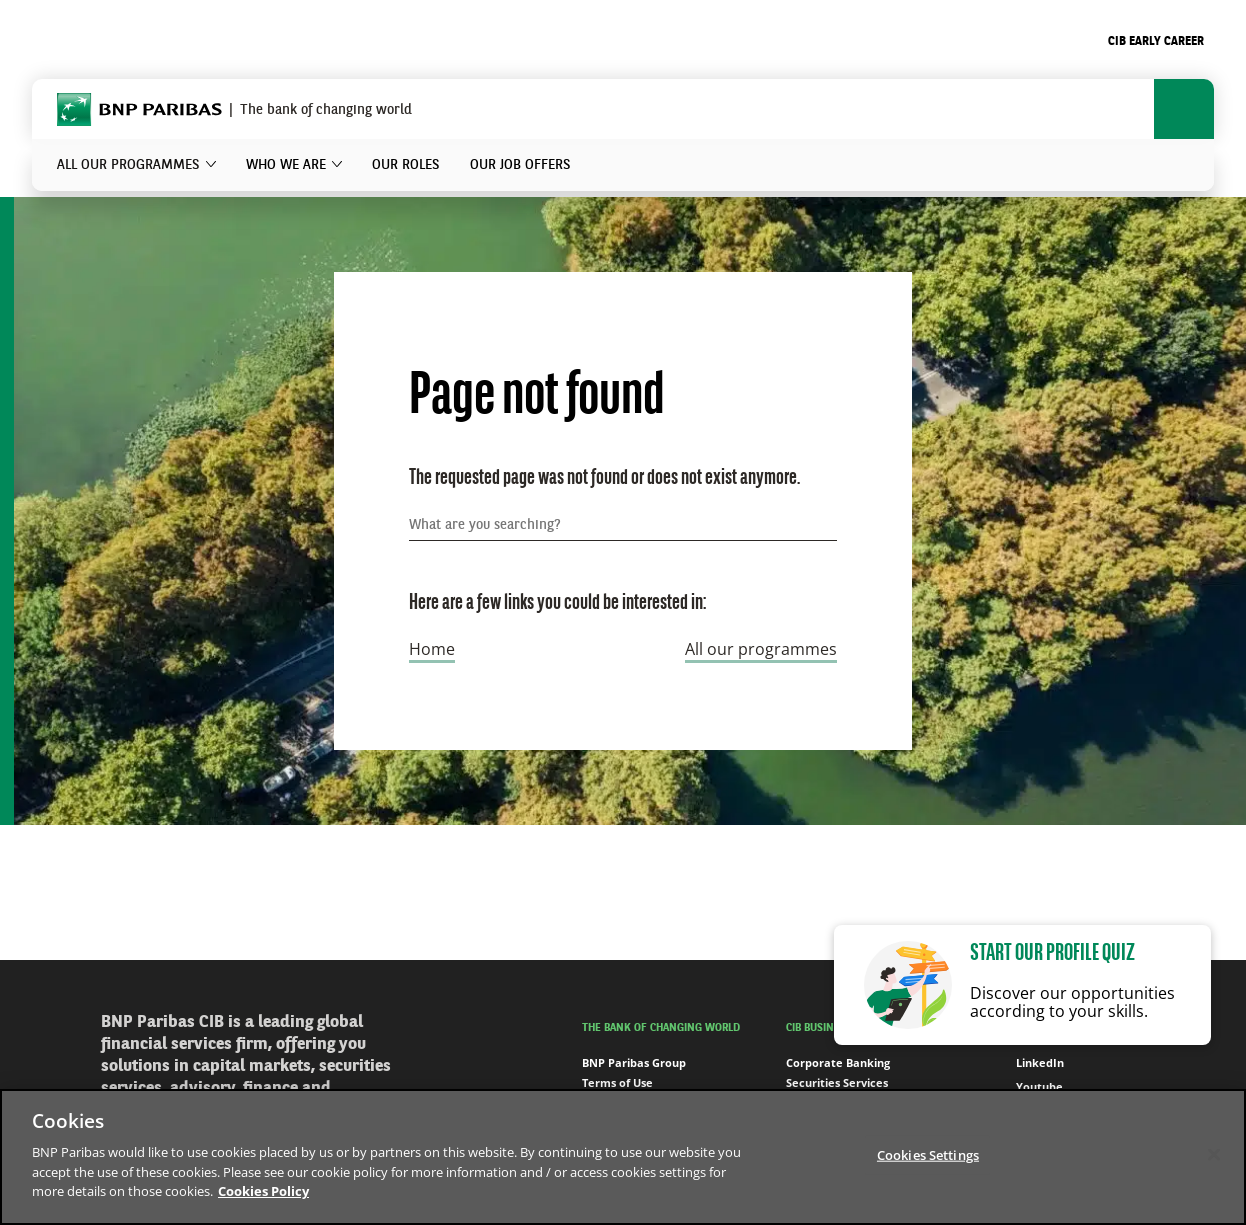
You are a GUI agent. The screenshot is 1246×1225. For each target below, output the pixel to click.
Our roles (406, 165)
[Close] (1214, 1154)
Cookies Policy (263, 1191)
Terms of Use (617, 1082)
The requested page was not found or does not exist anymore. (604, 478)
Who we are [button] (286, 165)
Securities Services (837, 1082)
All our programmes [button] (128, 165)
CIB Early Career (1156, 42)
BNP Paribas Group (634, 1062)
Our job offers (520, 165)
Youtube (1028, 1087)
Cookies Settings (928, 1154)
